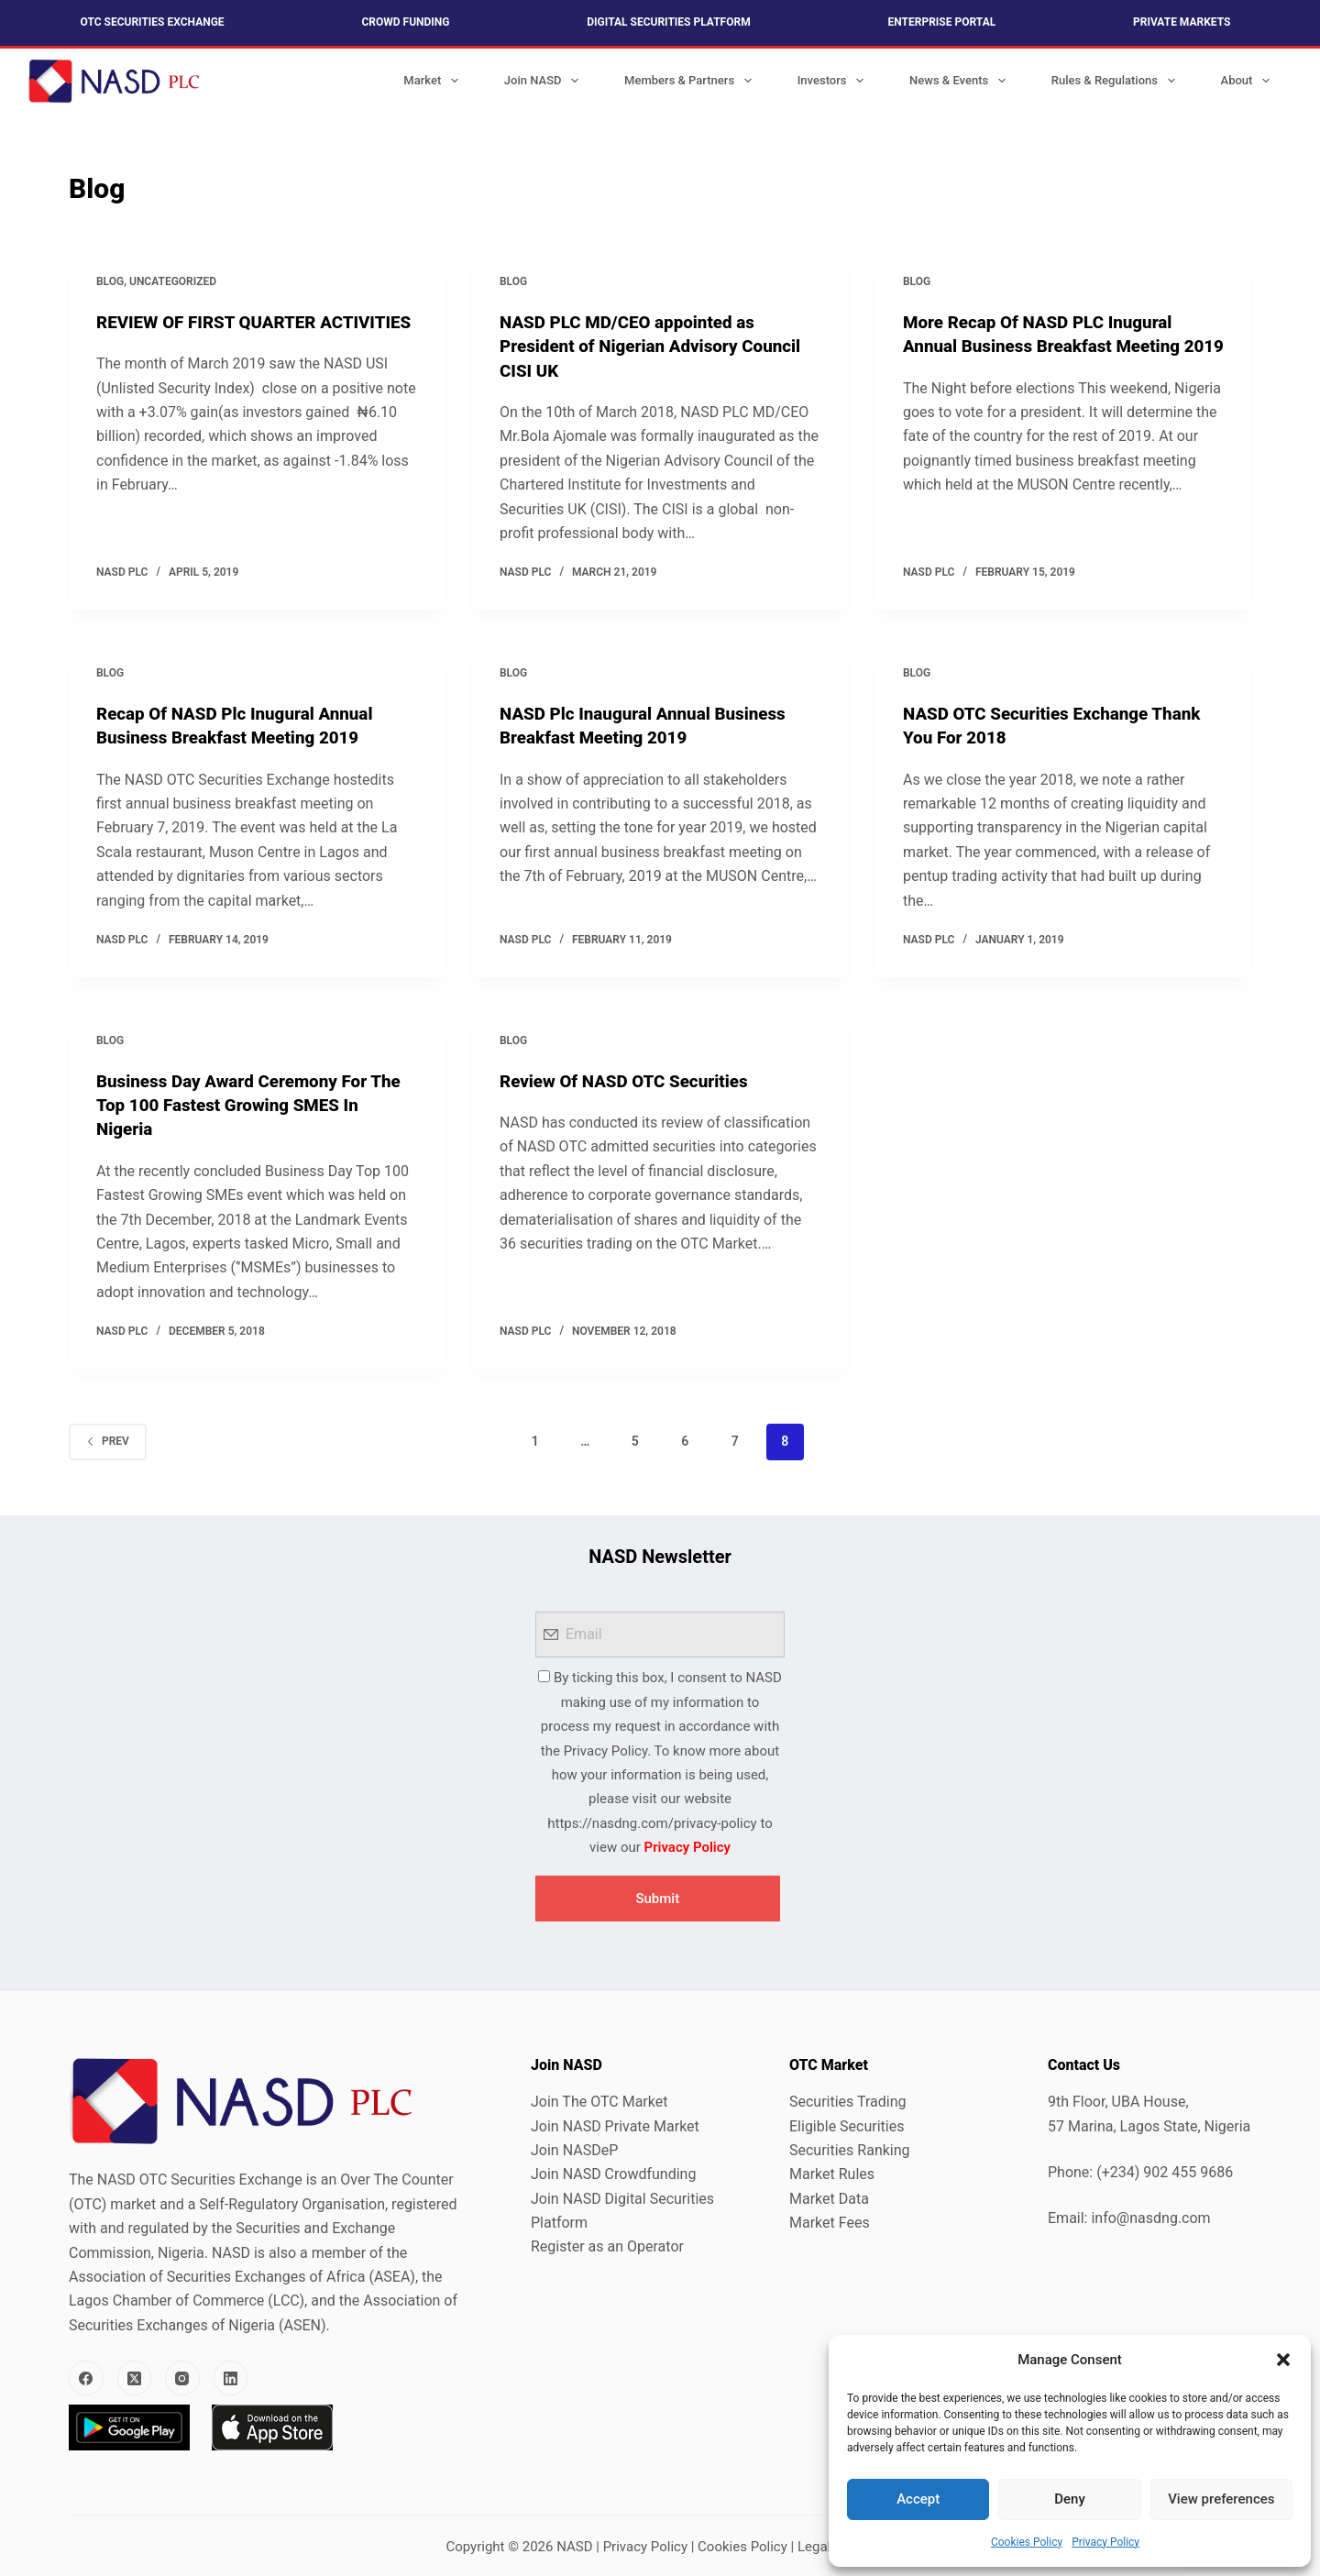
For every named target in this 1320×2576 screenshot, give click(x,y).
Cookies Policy (1026, 2542)
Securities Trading (848, 2099)
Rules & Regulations (1116, 81)
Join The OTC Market (599, 2099)
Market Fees (829, 2220)
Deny (1069, 2499)
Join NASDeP (574, 2147)
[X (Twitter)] (134, 2375)
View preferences (1221, 2499)
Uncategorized (172, 281)
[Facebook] (86, 2375)
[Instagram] (182, 2375)
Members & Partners (691, 81)
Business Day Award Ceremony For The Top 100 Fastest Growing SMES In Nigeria (254, 1103)
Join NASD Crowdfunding (613, 2171)
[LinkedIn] (231, 2375)
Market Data (829, 2196)
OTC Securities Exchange (153, 22)
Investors (834, 81)
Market (434, 81)
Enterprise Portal (942, 22)
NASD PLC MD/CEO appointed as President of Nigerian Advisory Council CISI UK (660, 345)
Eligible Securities (846, 2122)
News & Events (961, 81)
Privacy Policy (1105, 2542)
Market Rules (831, 2171)
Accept (918, 2499)
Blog (110, 281)
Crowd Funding (405, 22)
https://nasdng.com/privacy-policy (651, 1820)
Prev (107, 1438)
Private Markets (1181, 22)
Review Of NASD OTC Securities (632, 1079)
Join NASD (545, 81)
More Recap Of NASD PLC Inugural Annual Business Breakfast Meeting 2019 (1050, 345)
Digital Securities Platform (668, 22)
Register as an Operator (607, 2243)
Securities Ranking (849, 2147)
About (1249, 81)
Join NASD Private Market (615, 2122)
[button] (1283, 2359)
